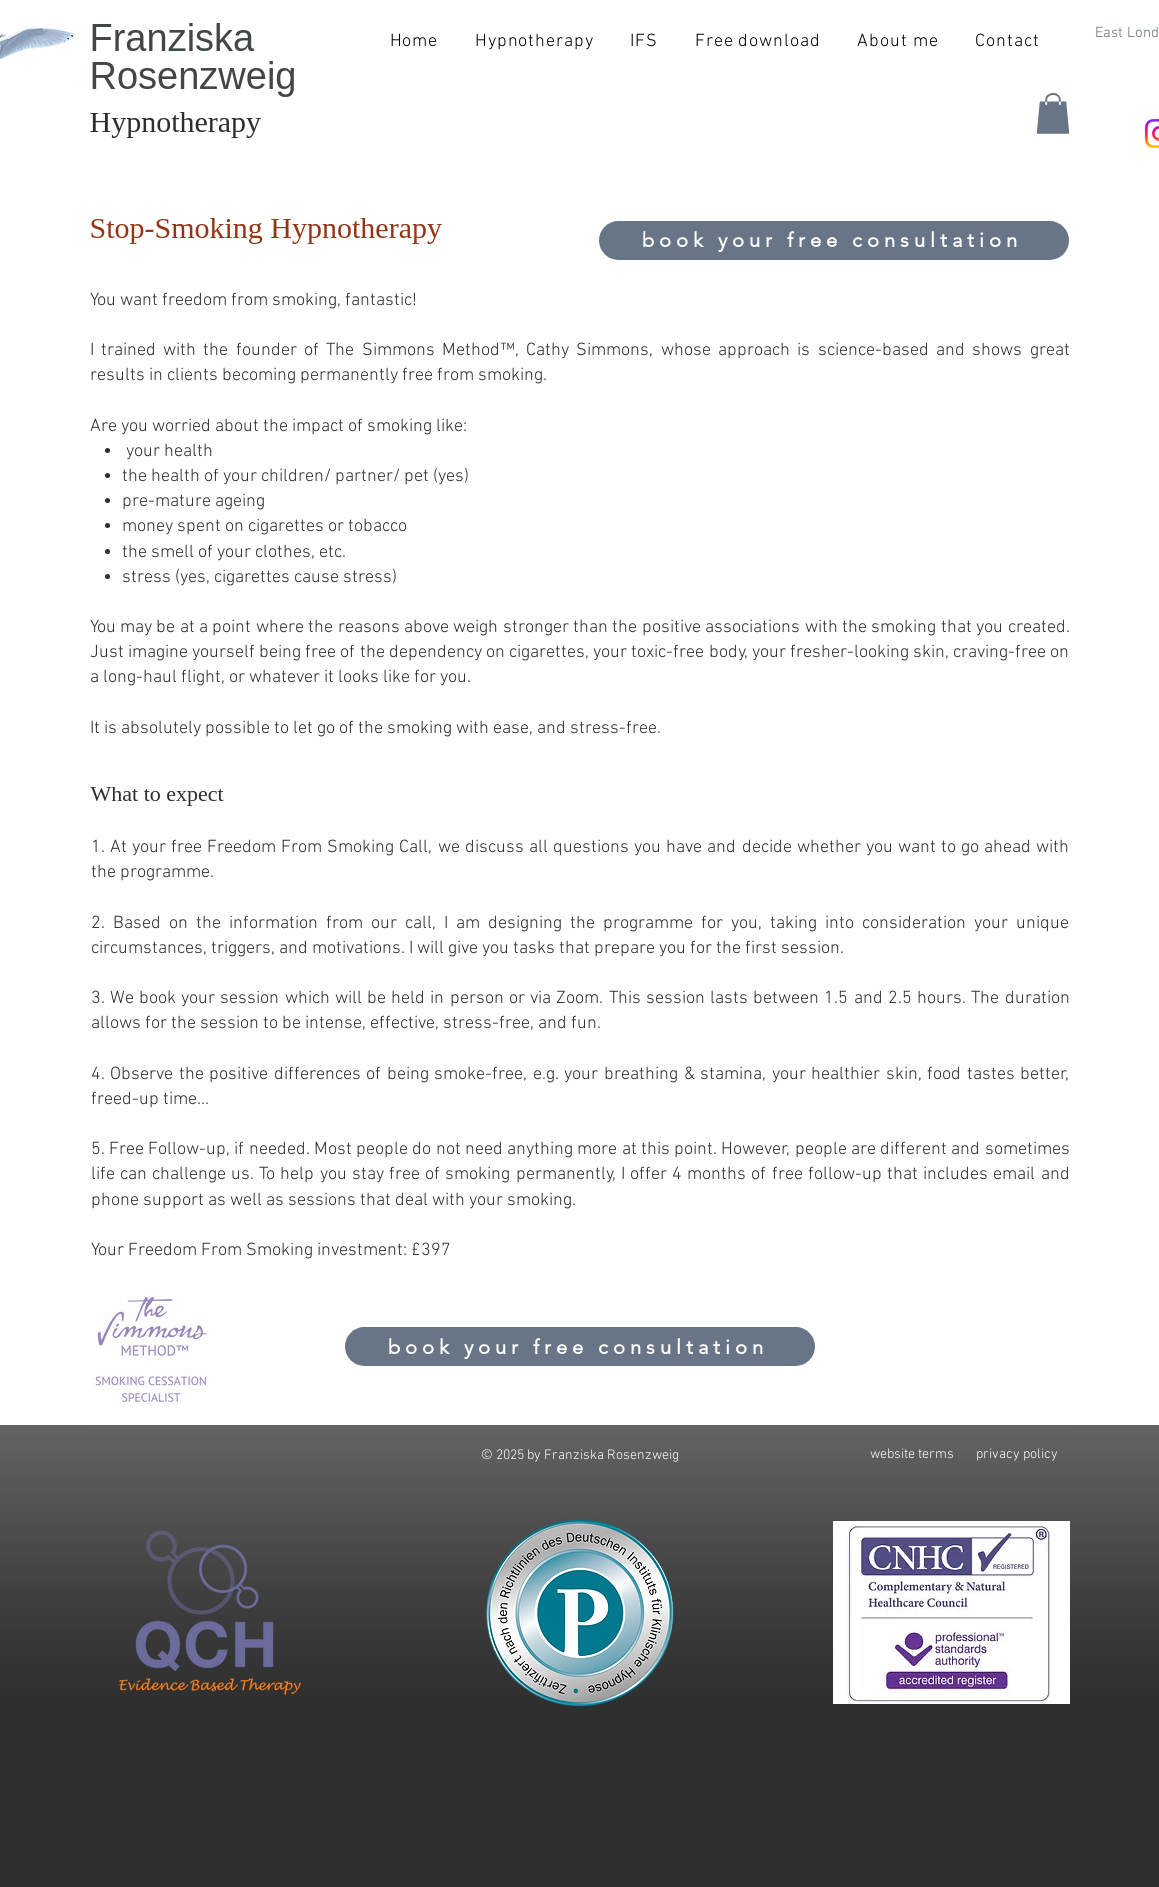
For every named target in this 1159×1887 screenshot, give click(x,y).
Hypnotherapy (176, 121)
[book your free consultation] (834, 240)
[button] (1053, 113)
